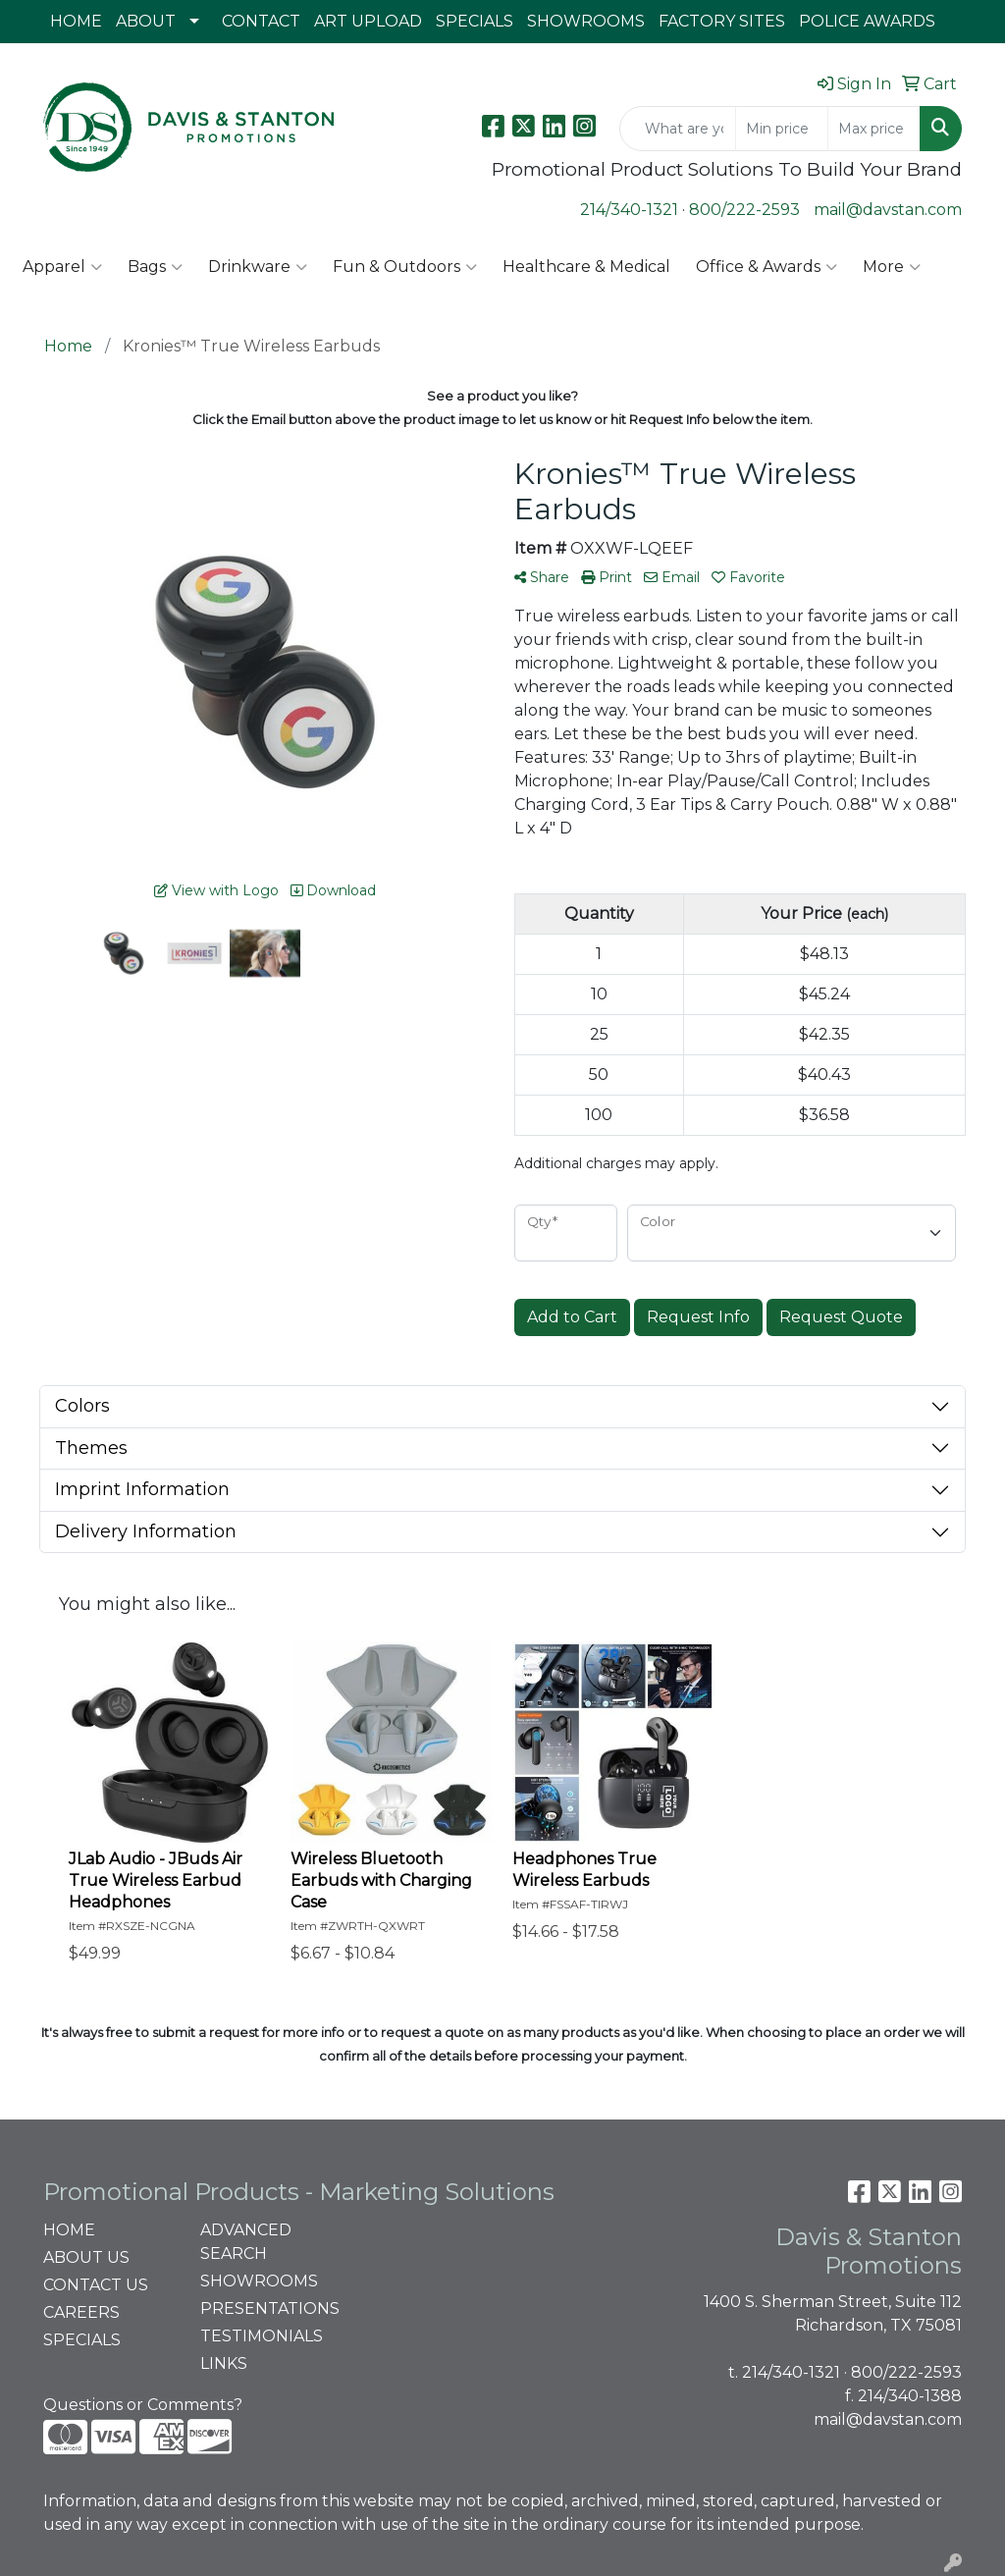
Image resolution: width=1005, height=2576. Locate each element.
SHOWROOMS (586, 21)
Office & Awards (766, 267)
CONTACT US (95, 2285)
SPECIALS (474, 21)
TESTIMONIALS (261, 2336)
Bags (155, 267)
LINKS (223, 2363)
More (892, 267)
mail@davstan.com (888, 209)
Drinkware (257, 267)
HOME (76, 21)
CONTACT (261, 21)
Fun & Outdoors (405, 267)
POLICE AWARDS (867, 21)
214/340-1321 (629, 209)
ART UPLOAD (368, 21)
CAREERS (81, 2312)
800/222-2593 (744, 209)
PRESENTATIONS (267, 2308)
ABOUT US (86, 2257)
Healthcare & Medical (586, 266)
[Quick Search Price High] (874, 128)
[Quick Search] (677, 128)
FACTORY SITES (722, 21)
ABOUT (146, 21)
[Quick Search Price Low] (781, 128)
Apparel (62, 267)
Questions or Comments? (142, 2404)
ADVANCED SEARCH (245, 2242)
